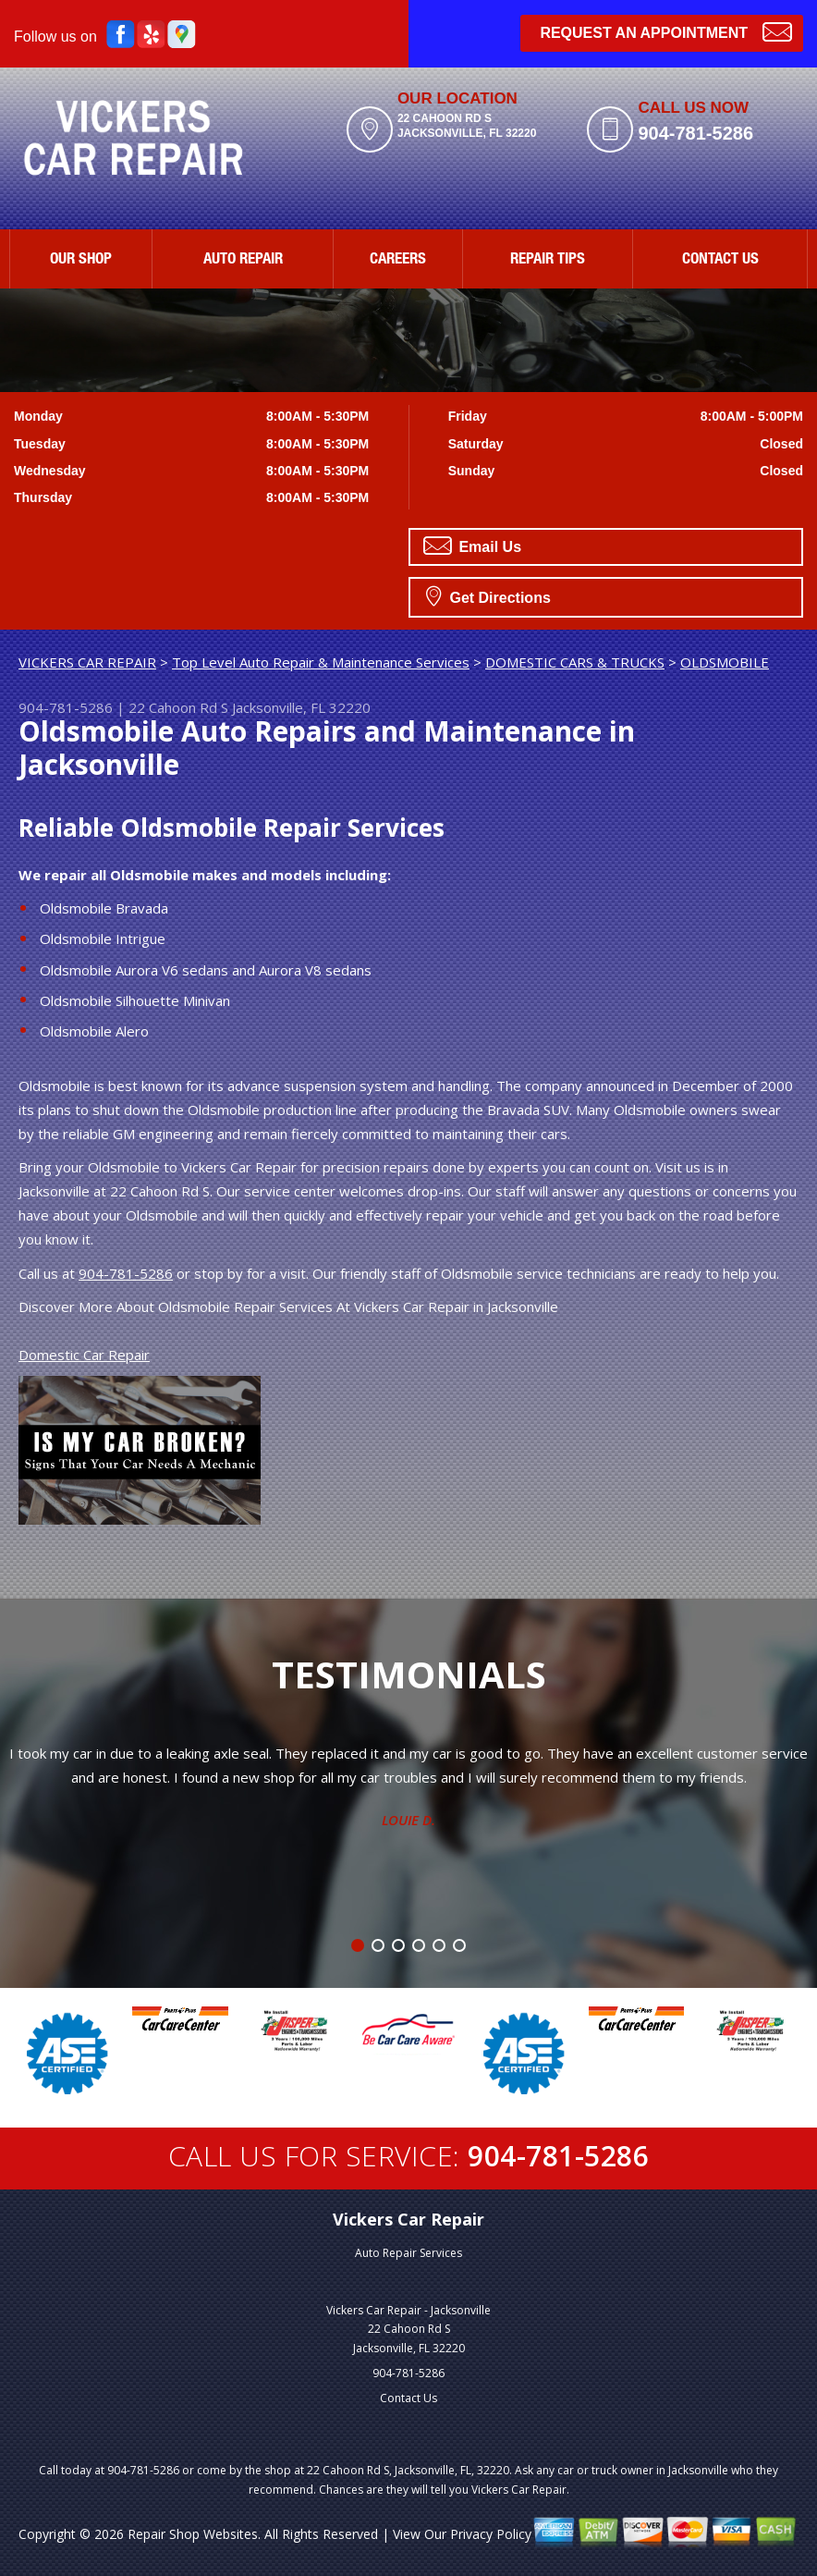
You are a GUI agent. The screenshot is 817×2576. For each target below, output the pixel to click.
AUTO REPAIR (243, 260)
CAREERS (398, 260)
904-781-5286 (695, 133)
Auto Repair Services (408, 2253)
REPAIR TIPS (547, 260)
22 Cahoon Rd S (178, 707)
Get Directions (488, 595)
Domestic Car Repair (84, 1354)
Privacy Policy (490, 2534)
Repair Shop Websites (193, 2534)
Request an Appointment (666, 31)
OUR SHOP (81, 260)
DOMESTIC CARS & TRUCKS (575, 662)
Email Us (472, 545)
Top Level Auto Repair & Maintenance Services (320, 662)
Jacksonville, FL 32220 (301, 707)
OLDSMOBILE (724, 662)
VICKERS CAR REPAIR (87, 662)
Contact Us (408, 2398)
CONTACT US (720, 260)
